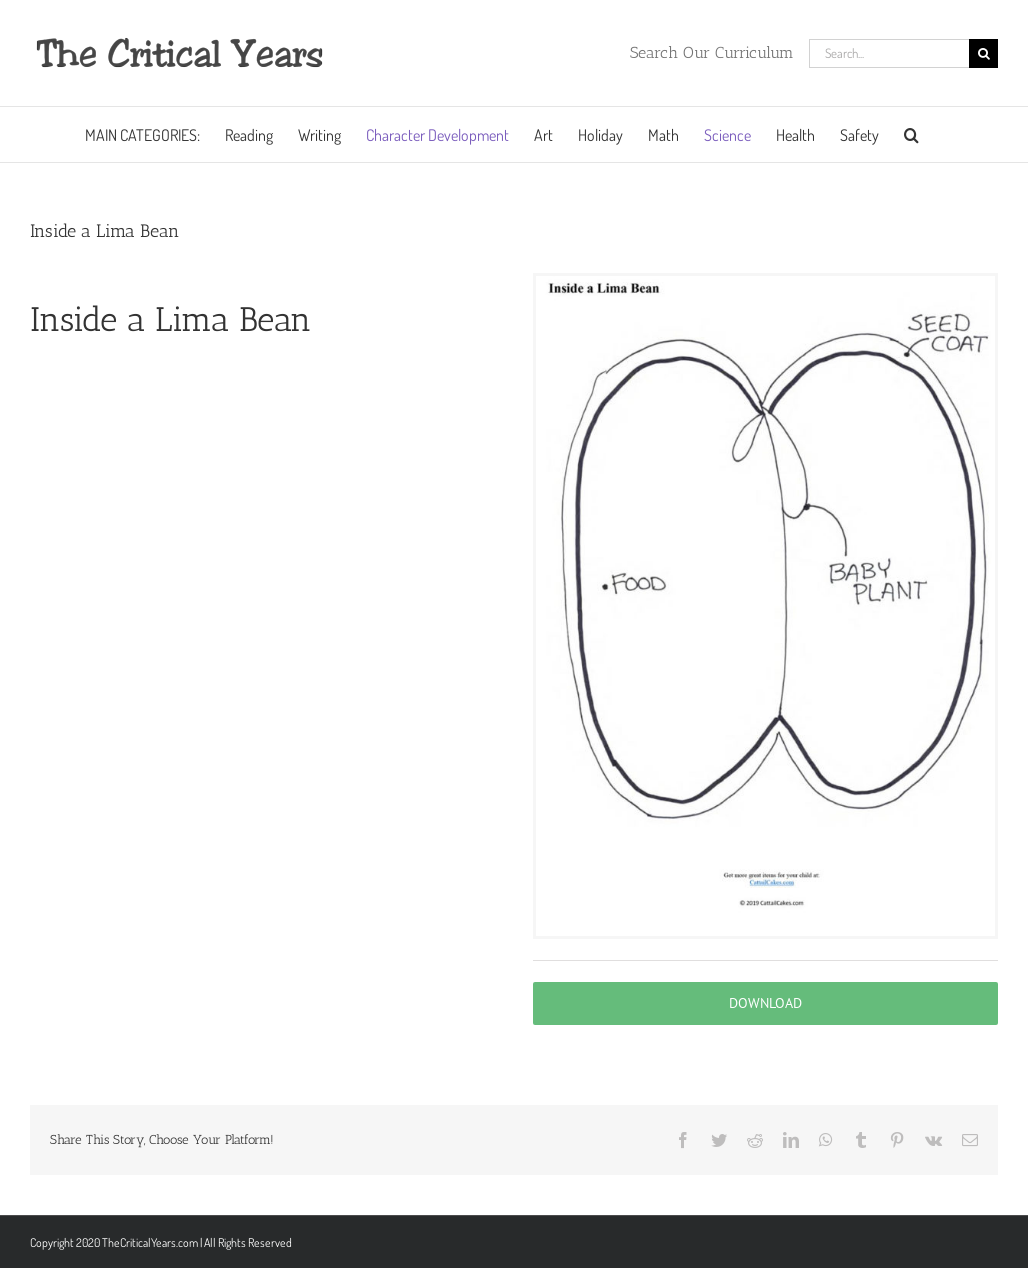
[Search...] (889, 53)
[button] (911, 134)
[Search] (983, 53)
